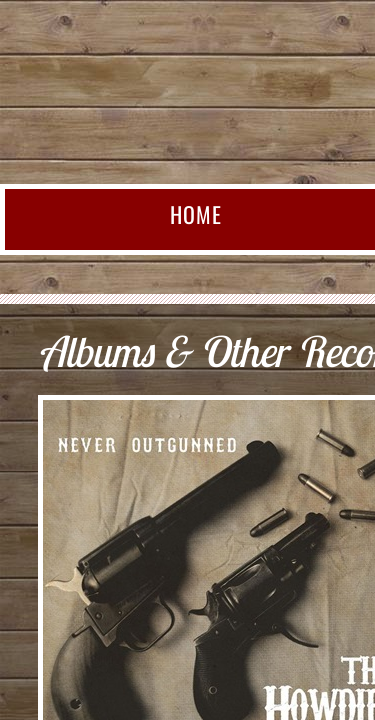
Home (196, 214)
